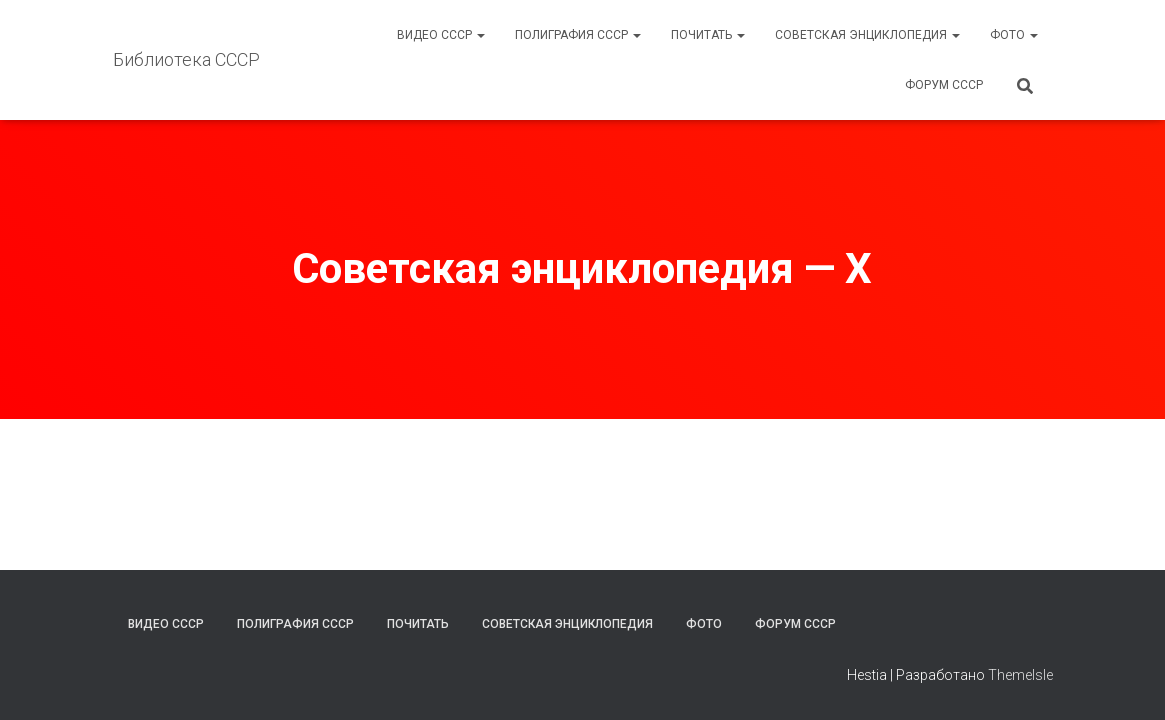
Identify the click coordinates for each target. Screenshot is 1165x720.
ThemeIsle (1020, 675)
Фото (1014, 35)
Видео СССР (441, 35)
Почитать (708, 35)
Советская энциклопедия (867, 35)
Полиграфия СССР (578, 35)
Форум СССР (944, 85)
